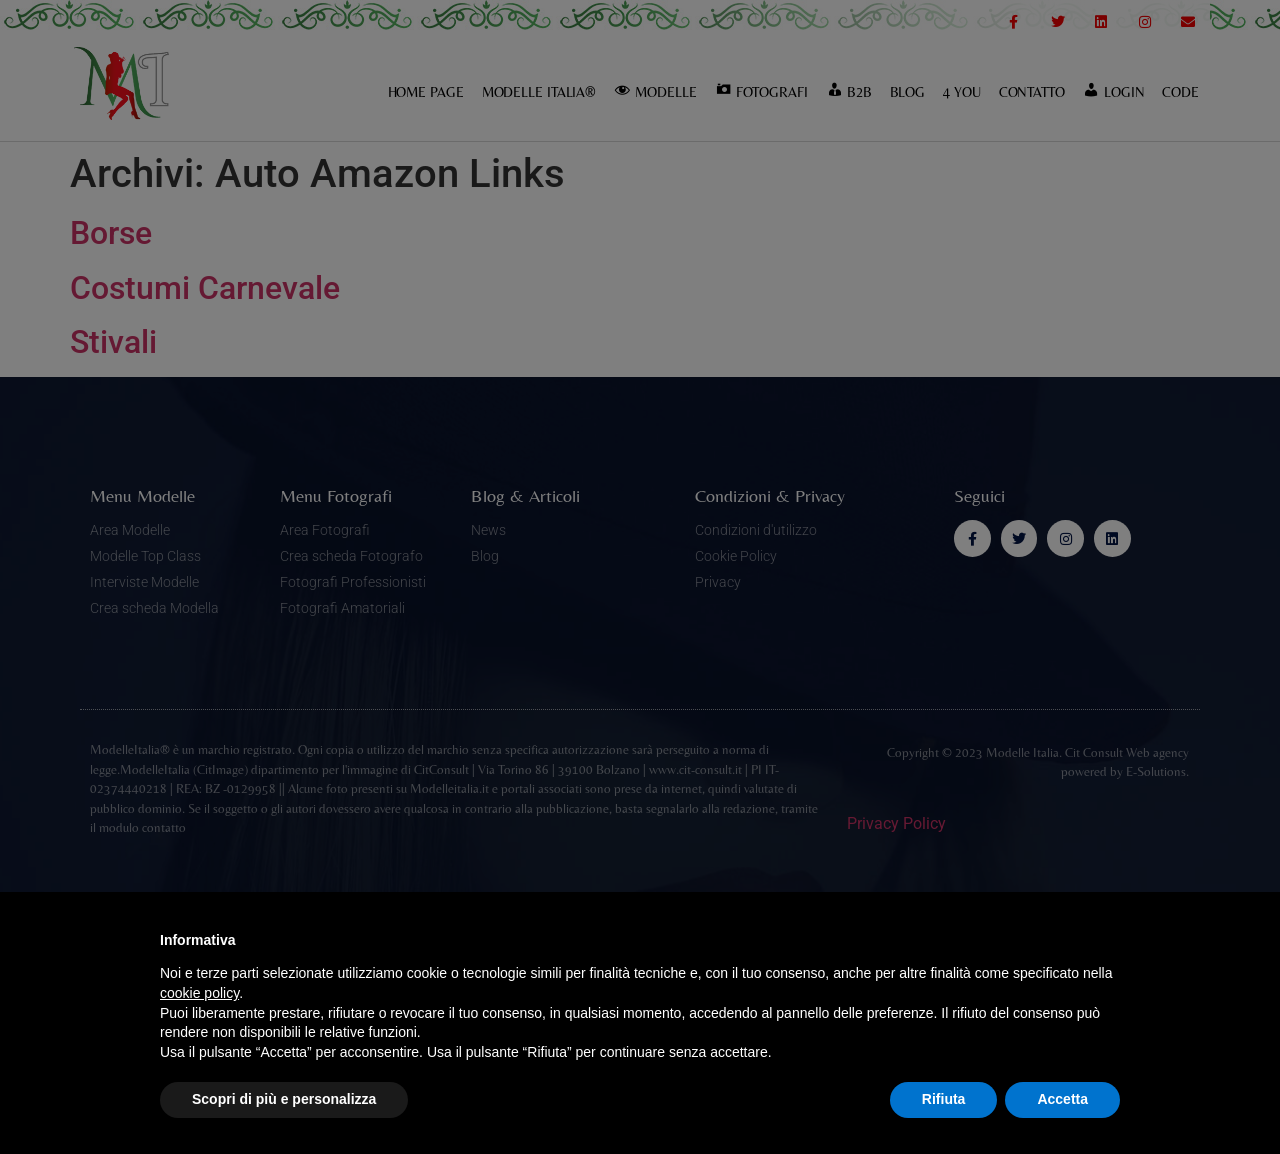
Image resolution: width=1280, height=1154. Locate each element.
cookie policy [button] (199, 993)
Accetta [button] (1062, 1099)
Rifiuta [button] (944, 1099)
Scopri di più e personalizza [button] (284, 1099)
